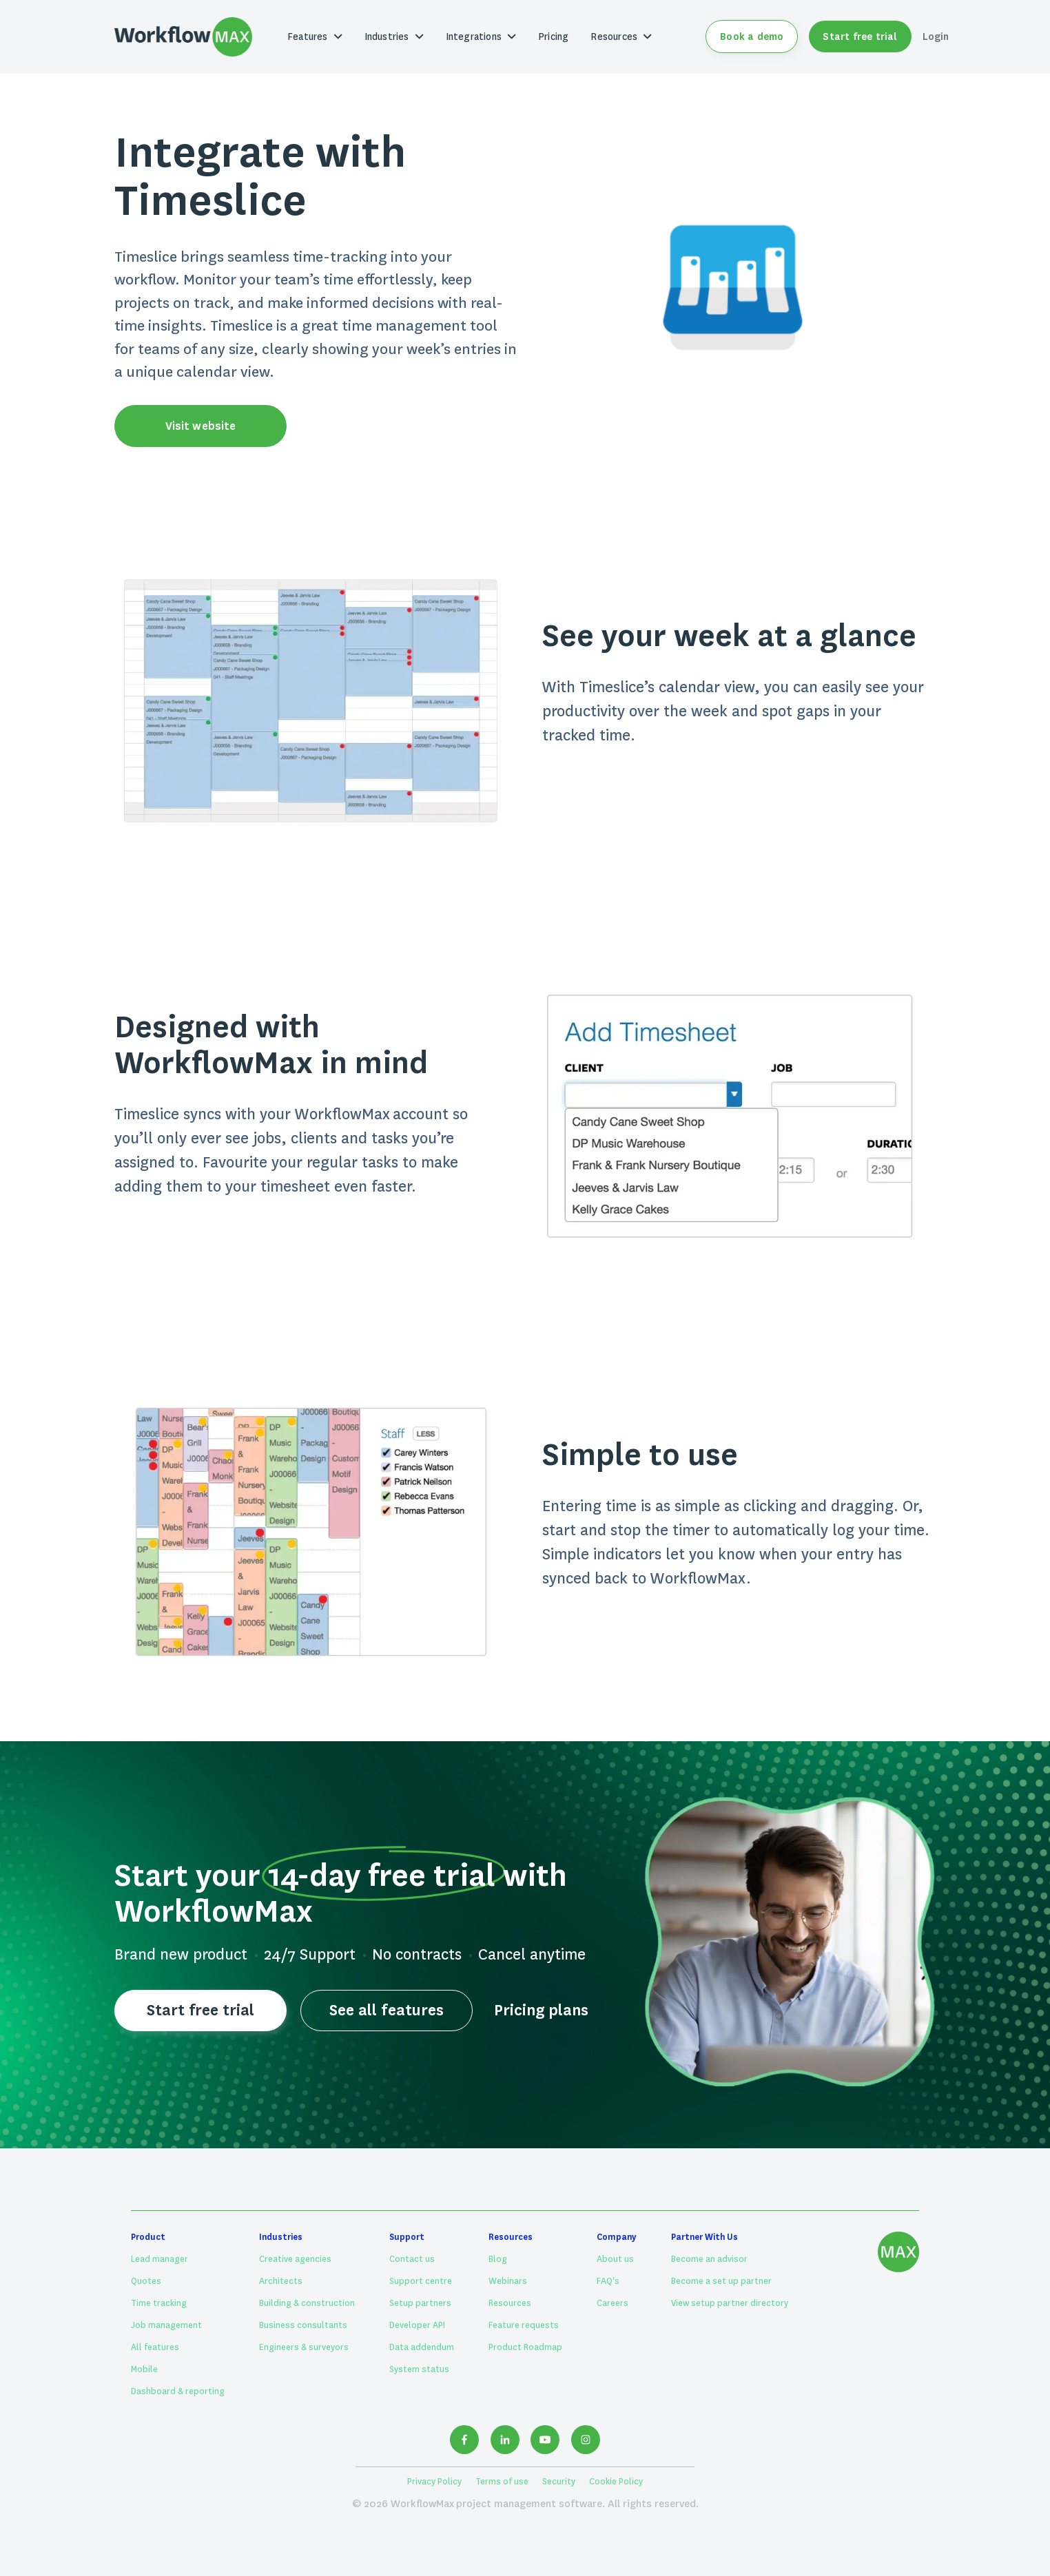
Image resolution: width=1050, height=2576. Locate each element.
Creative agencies (295, 2259)
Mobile (144, 2369)
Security (558, 2481)
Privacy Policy (434, 2481)
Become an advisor (709, 2259)
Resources (509, 2303)
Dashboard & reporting (178, 2391)
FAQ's (608, 2281)
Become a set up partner (721, 2281)
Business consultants (303, 2325)
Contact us (412, 2259)
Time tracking (159, 2303)
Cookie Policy (616, 2481)
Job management (166, 2325)
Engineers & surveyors (304, 2347)
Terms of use (501, 2481)
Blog (497, 2259)
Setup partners (420, 2303)
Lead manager (159, 2259)
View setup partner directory (729, 2303)
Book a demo (751, 36)
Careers (612, 2303)
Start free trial (860, 36)
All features (155, 2347)
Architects (280, 2281)
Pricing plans (541, 2010)
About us (615, 2259)
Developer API (417, 2325)
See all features (386, 2010)
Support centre (420, 2281)
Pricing (553, 36)
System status (419, 2369)
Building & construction (307, 2303)
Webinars (507, 2281)
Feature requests (523, 2325)
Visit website (200, 426)
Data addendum (421, 2347)
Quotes (146, 2281)
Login (936, 36)
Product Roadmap (525, 2347)
